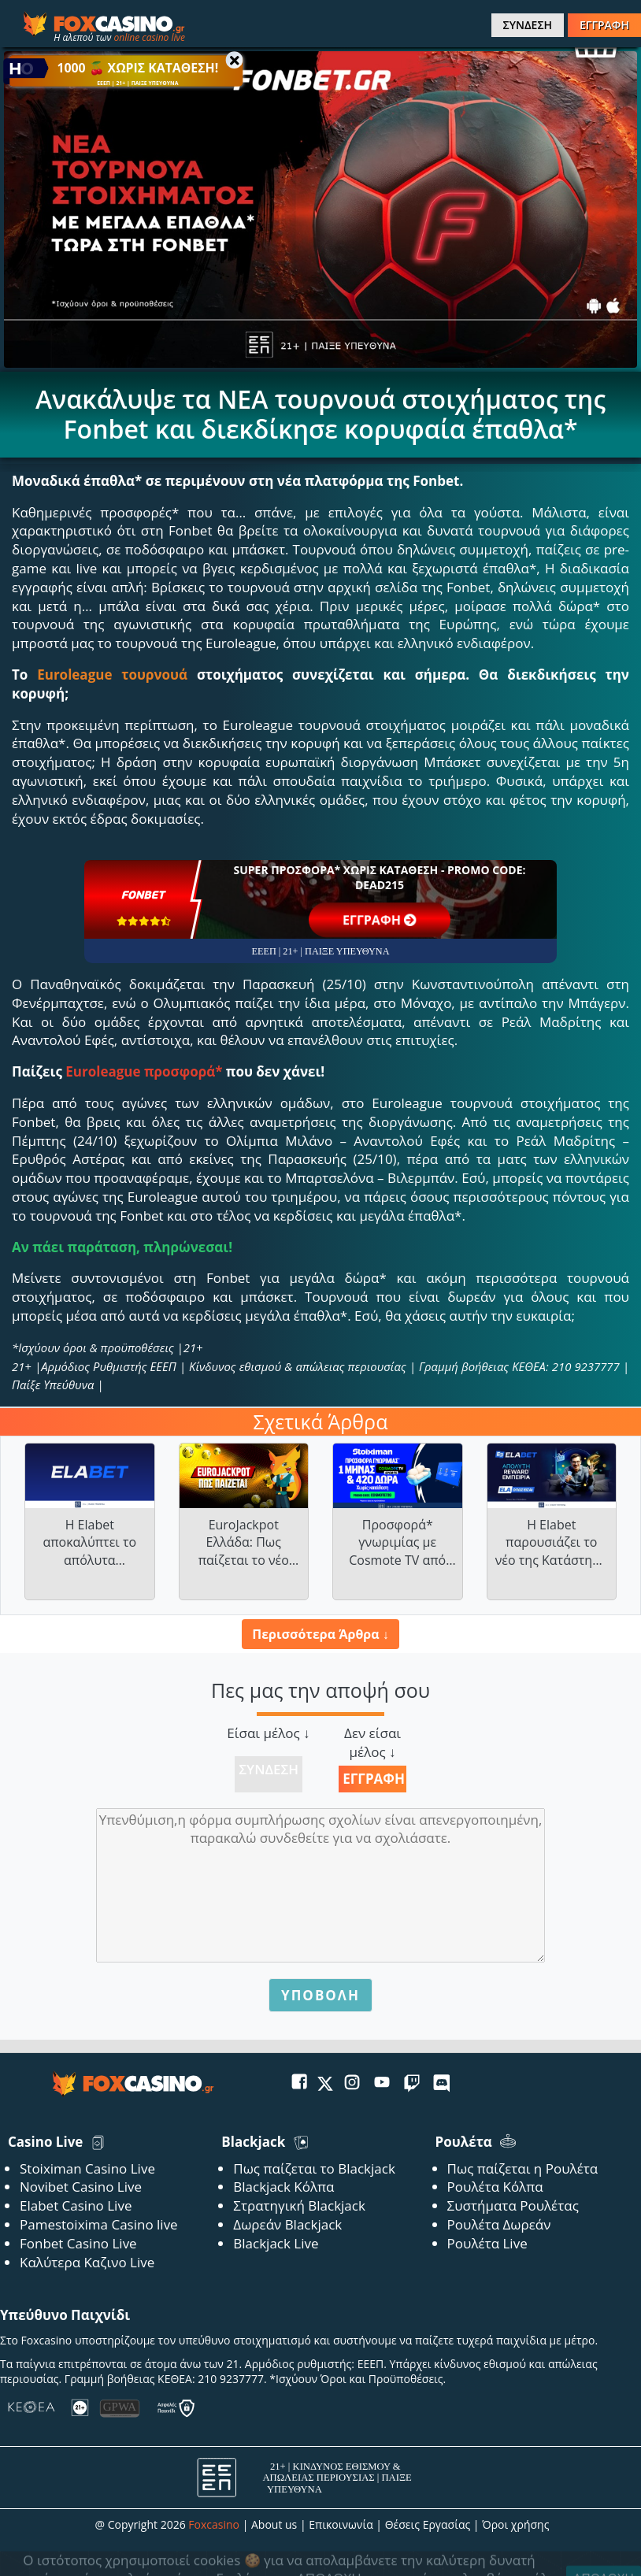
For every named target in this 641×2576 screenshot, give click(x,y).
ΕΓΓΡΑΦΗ (604, 24)
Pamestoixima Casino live (99, 2224)
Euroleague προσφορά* (143, 1071)
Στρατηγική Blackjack (299, 2205)
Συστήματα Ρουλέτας (513, 2205)
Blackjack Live (275, 2243)
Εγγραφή (374, 1779)
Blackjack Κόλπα (283, 2187)
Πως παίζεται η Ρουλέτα (522, 2168)
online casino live (149, 37)
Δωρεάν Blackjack (287, 2224)
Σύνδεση (268, 1769)
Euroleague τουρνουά (112, 674)
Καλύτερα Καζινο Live (87, 2262)
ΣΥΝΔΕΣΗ (527, 24)
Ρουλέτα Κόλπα (495, 2187)
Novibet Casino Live (81, 2187)
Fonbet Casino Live (78, 2243)
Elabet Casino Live (76, 2205)
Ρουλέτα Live (487, 2243)
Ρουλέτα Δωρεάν (499, 2224)
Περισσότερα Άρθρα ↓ (320, 1634)
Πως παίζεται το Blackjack (314, 2168)
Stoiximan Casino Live (87, 2168)
